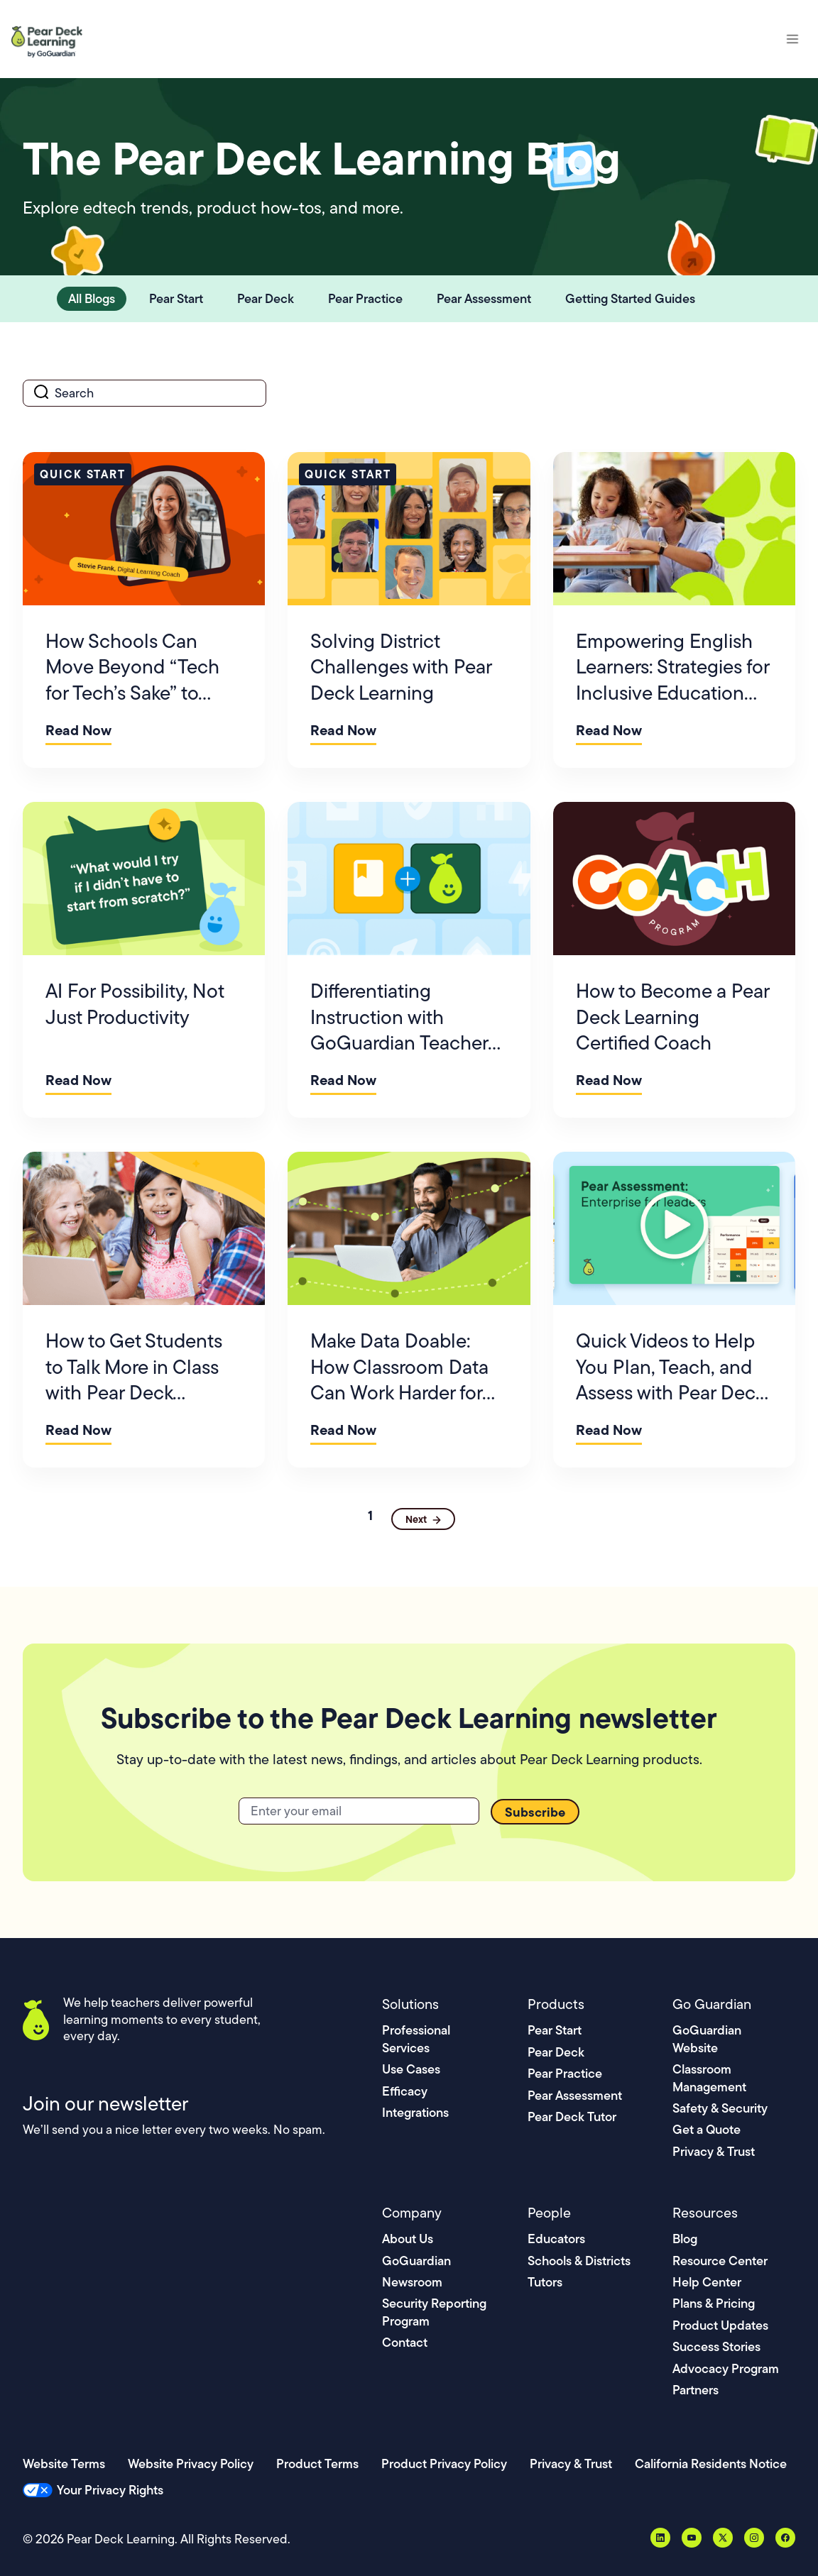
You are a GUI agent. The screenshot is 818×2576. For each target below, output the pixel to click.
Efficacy (404, 2091)
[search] (144, 393)
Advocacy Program (725, 2368)
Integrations (415, 2112)
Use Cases (411, 2069)
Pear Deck (556, 2052)
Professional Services (416, 2038)
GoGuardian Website (706, 2038)
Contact (404, 2342)
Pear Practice (565, 2073)
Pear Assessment (575, 2095)
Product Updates (720, 2325)
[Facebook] (785, 2538)
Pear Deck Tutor (572, 2116)
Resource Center (720, 2260)
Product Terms (317, 2463)
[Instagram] (754, 2538)
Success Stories (716, 2346)
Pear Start (555, 2030)
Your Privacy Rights (110, 2489)
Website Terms (64, 2463)
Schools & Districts (579, 2260)
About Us (407, 2238)
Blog (684, 2238)
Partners (695, 2389)
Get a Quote (706, 2129)
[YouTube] (692, 2538)
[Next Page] (423, 1519)
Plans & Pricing (713, 2303)
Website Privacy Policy (190, 2463)
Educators (556, 2238)
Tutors (545, 2281)
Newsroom (412, 2281)
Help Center (706, 2281)
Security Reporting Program (434, 2312)
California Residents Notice (711, 2463)
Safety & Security (720, 2108)
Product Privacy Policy (444, 2463)
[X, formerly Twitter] (723, 2538)
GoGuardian (416, 2260)
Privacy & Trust (713, 2151)
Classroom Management (709, 2077)
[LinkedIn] (660, 2538)
